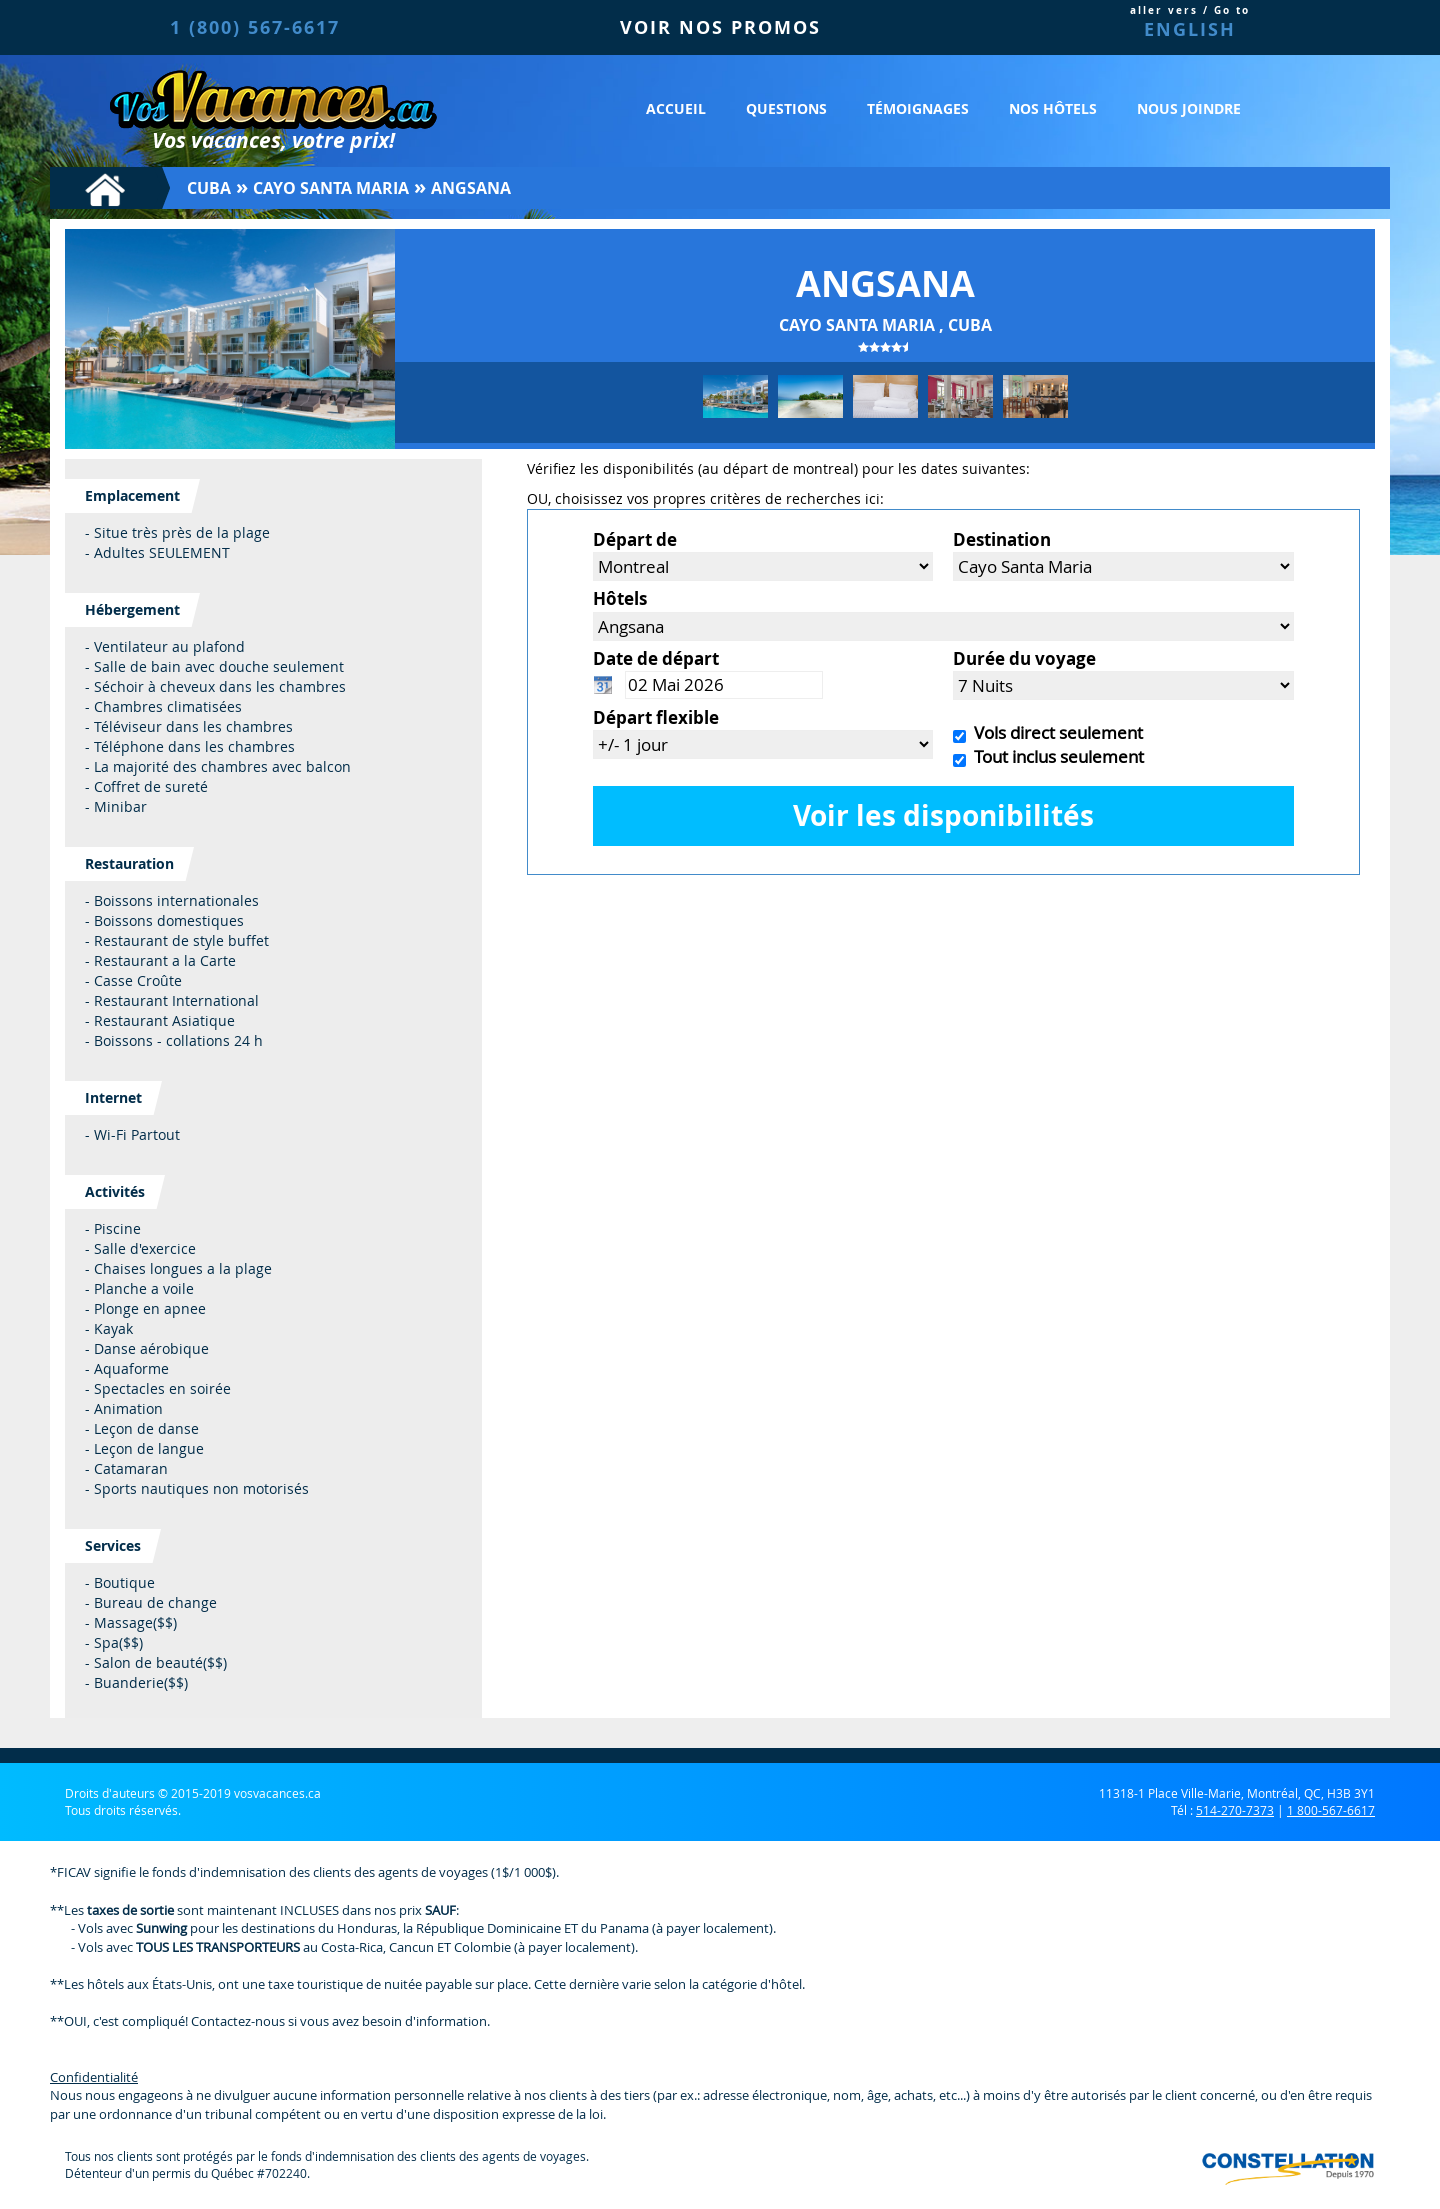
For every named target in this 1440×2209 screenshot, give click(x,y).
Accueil (676, 108)
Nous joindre (1189, 108)
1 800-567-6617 (1331, 1810)
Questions (786, 108)
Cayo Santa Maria (331, 188)
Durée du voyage (1024, 658)
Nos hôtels (1053, 108)
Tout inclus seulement (1055, 756)
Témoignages (918, 108)
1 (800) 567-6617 (255, 27)
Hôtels (620, 598)
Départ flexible (656, 717)
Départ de (635, 539)
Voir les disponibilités (943, 815)
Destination (1002, 539)
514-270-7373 (1235, 1810)
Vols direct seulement (1054, 732)
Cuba (209, 188)
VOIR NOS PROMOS (720, 27)
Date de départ (656, 658)
